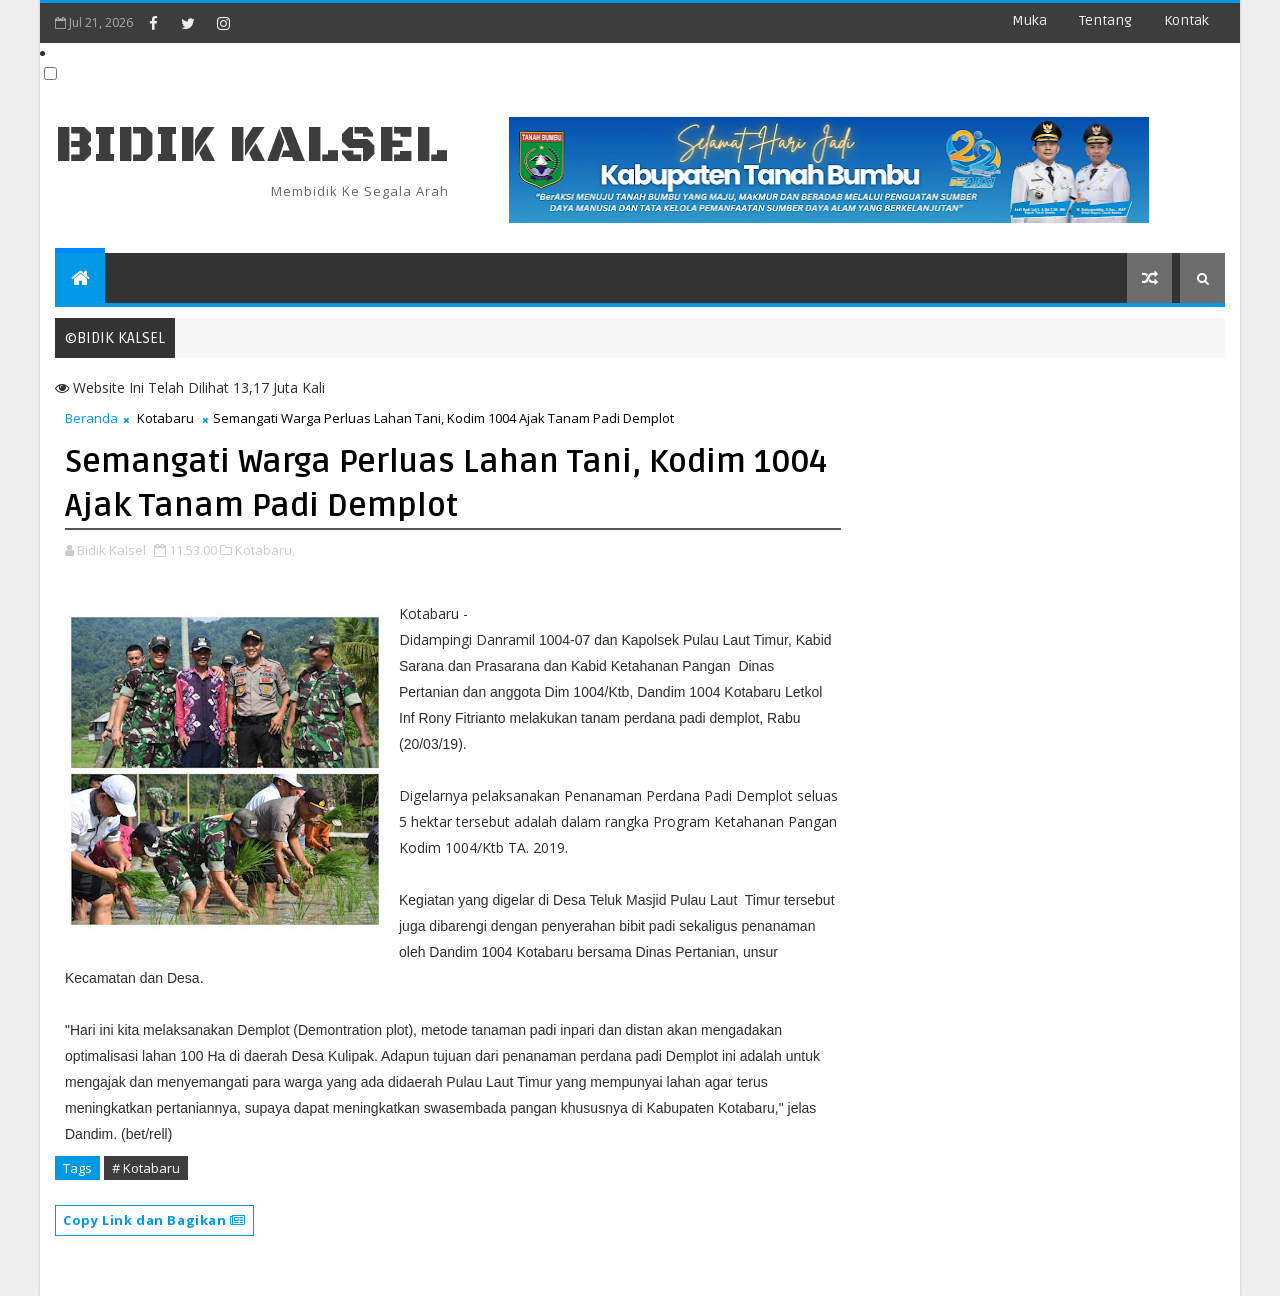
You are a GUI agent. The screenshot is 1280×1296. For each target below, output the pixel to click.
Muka (1029, 20)
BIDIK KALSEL (252, 145)
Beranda (91, 418)
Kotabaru (165, 418)
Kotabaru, (265, 550)
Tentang (1105, 20)
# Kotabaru (146, 1168)
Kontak (1186, 20)
